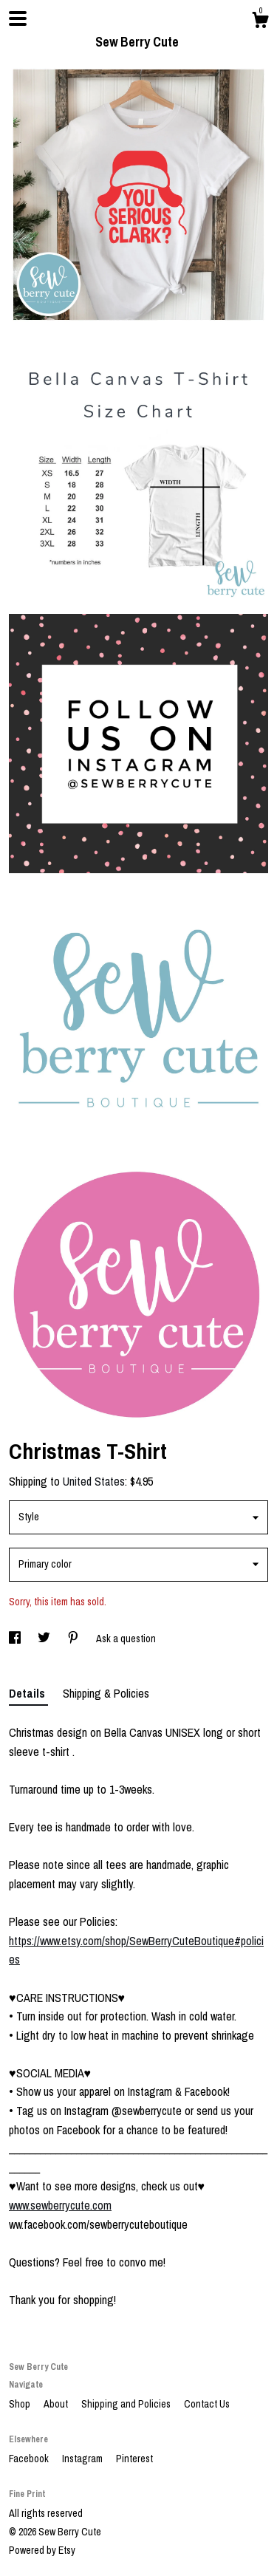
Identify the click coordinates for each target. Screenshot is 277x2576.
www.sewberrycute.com (60, 2205)
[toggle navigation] (18, 18)
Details (28, 1693)
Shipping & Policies (106, 1693)
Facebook (30, 2458)
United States (94, 1481)
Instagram (83, 2458)
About (57, 2404)
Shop (21, 2404)
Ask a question (126, 1638)
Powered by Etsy (42, 2550)
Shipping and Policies (127, 2404)
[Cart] (260, 22)
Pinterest (134, 2458)
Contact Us (207, 2404)
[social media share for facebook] (16, 1638)
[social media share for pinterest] (74, 1638)
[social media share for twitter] (45, 1638)
